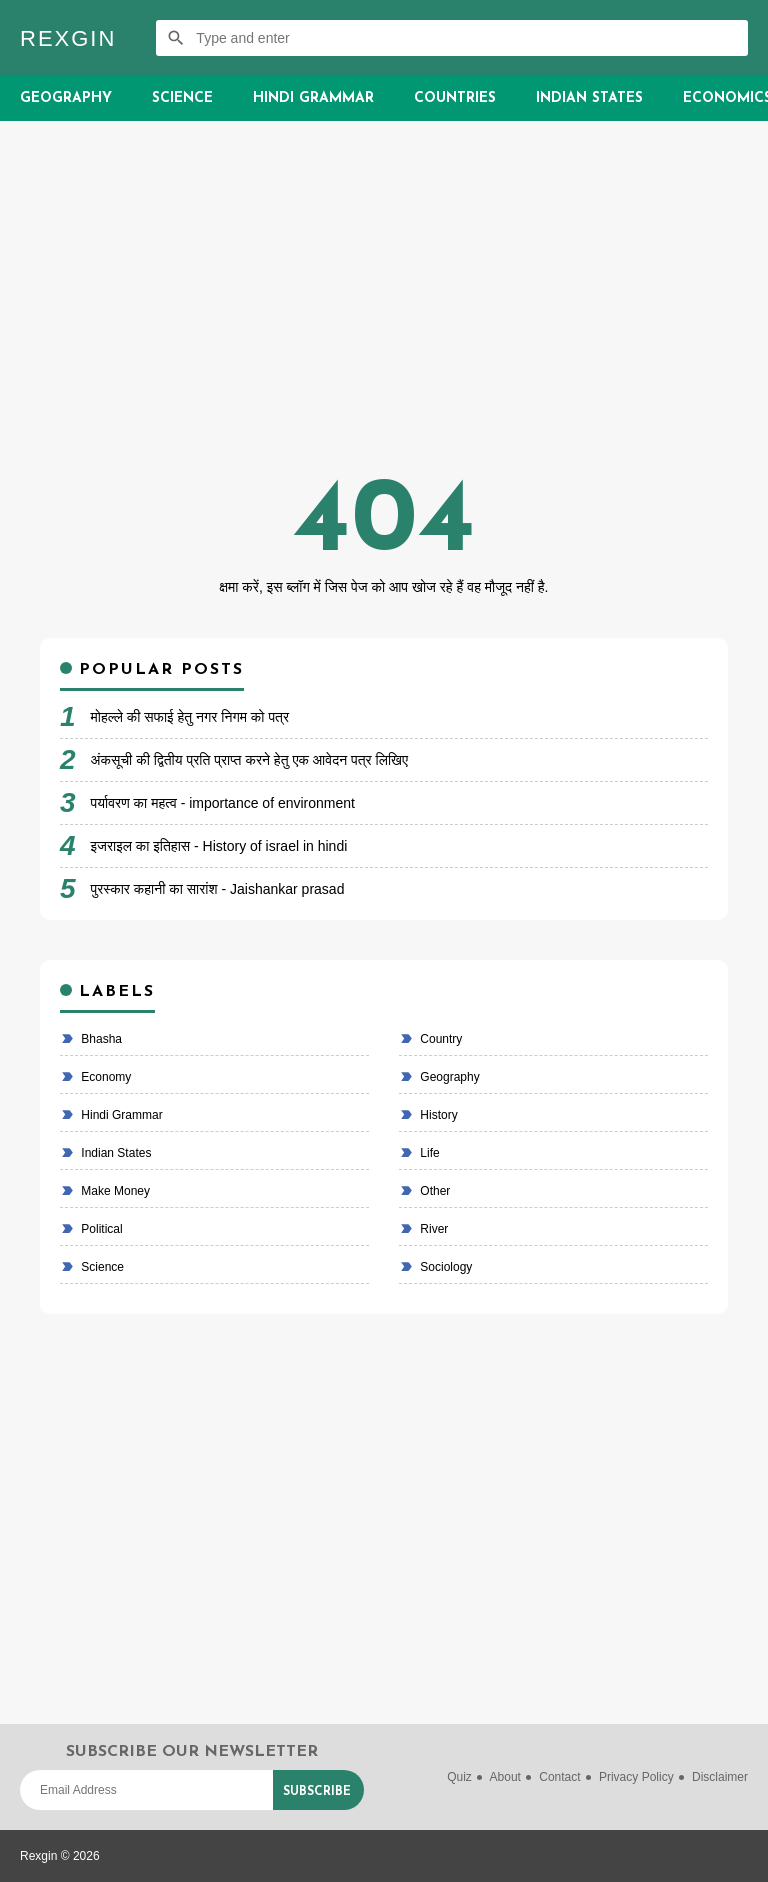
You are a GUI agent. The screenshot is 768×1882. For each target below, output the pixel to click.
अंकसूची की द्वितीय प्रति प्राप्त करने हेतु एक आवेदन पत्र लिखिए (250, 760)
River (432, 1229)
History (437, 1115)
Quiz (459, 1777)
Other (433, 1191)
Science (182, 98)
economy (104, 1077)
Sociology (444, 1267)
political (100, 1229)
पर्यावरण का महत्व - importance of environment (223, 803)
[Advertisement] (384, 311)
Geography (66, 98)
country (439, 1039)
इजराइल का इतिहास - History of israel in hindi (219, 846)
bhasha (100, 1039)
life (428, 1153)
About (505, 1777)
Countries (455, 98)
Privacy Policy (636, 1777)
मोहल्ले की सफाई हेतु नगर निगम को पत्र (190, 717)
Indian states (114, 1153)
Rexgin (68, 38)
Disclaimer (720, 1777)
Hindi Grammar (313, 98)
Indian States (589, 98)
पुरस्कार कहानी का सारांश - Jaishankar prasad (218, 889)
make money (114, 1191)
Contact (559, 1777)
